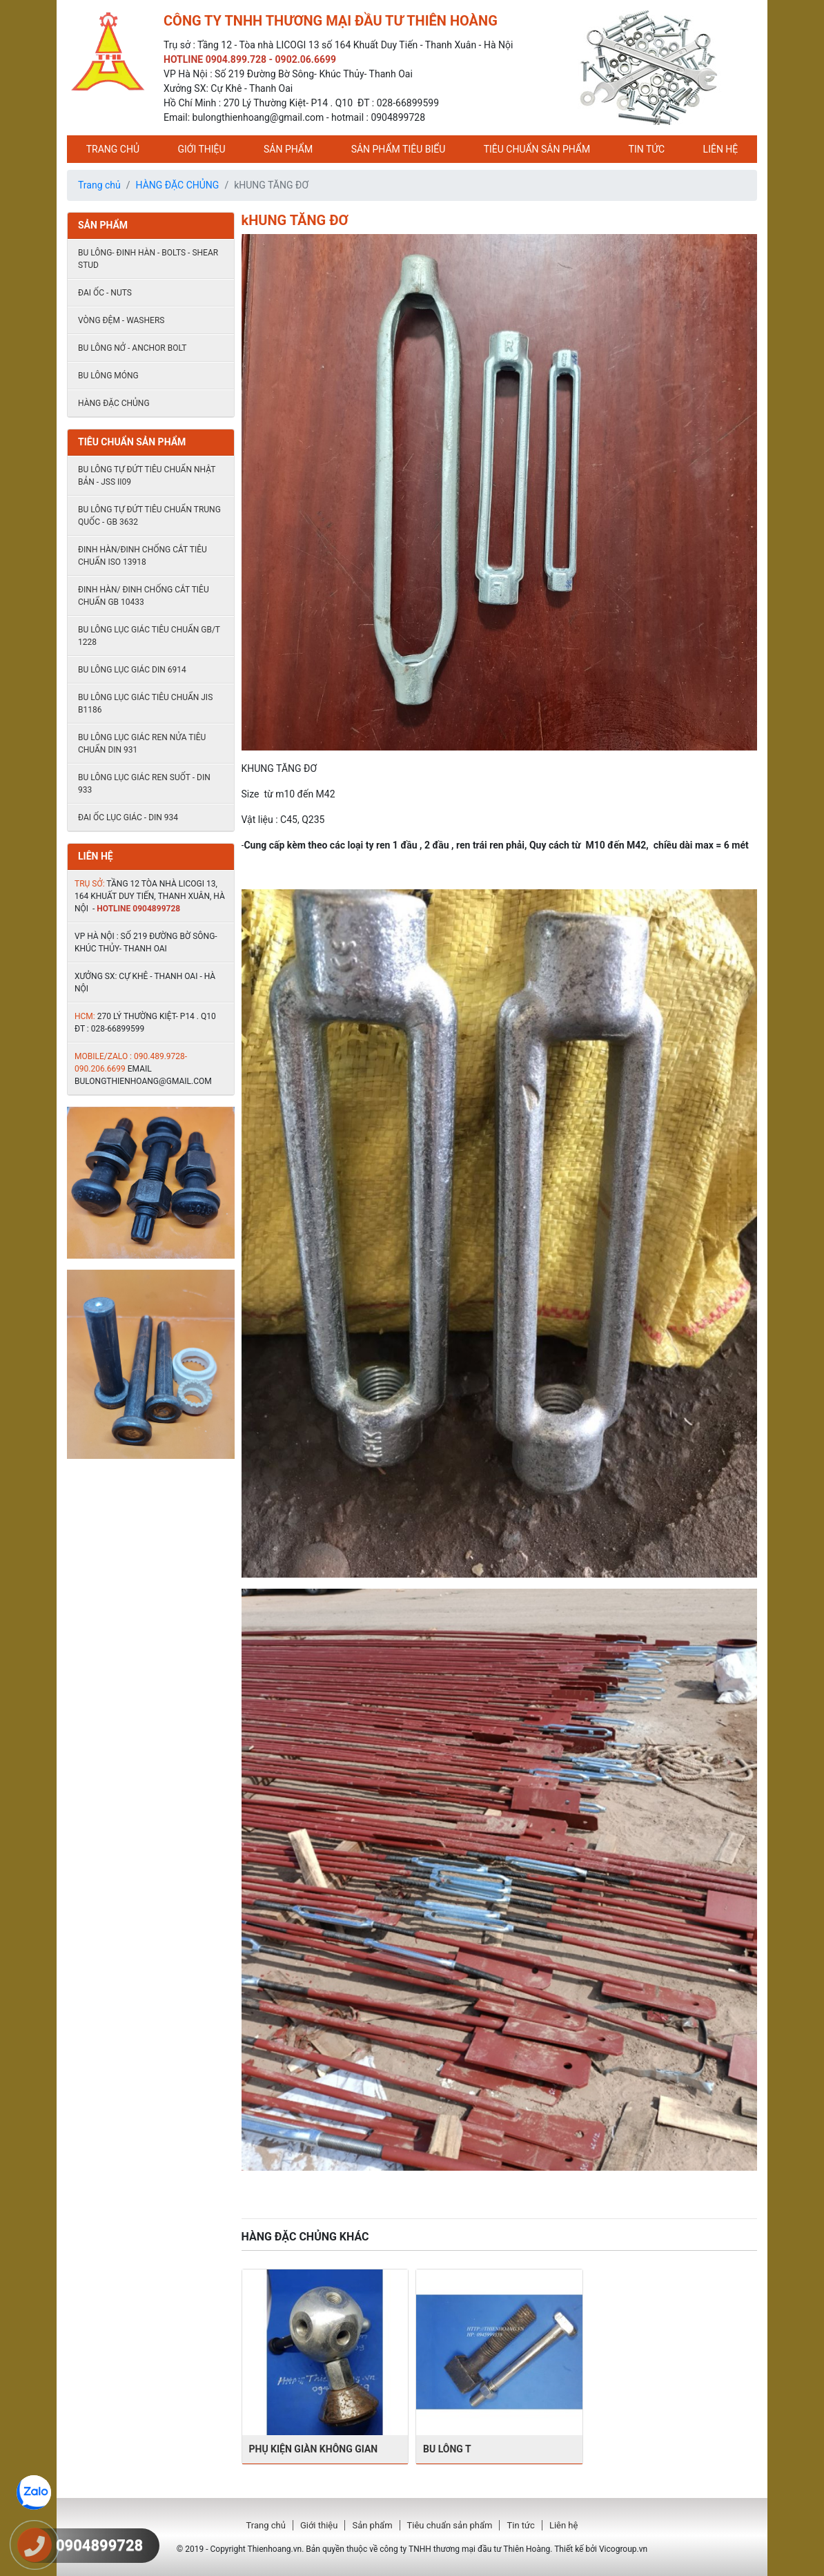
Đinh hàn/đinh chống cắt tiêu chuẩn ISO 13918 (142, 556)
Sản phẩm (288, 149)
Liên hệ (720, 149)
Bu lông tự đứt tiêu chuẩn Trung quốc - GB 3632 (149, 516)
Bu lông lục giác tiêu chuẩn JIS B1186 (145, 704)
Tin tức (647, 149)
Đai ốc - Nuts (105, 293)
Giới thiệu (201, 149)
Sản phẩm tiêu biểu (398, 149)
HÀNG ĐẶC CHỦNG (177, 185)
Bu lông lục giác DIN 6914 (132, 670)
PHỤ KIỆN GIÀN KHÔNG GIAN (313, 2448)
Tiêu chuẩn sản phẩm (537, 149)
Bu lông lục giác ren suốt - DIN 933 (144, 784)
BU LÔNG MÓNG (108, 375)
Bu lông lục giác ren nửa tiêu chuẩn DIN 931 (142, 744)
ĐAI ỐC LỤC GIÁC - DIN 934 (128, 817)
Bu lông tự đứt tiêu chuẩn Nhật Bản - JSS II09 (146, 476)
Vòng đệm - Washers (121, 320)
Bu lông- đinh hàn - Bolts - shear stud (148, 259)
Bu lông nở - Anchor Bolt (132, 348)
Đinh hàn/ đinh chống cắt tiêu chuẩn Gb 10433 (143, 596)
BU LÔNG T (447, 2448)
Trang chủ (112, 149)
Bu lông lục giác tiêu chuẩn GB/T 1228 (149, 636)
